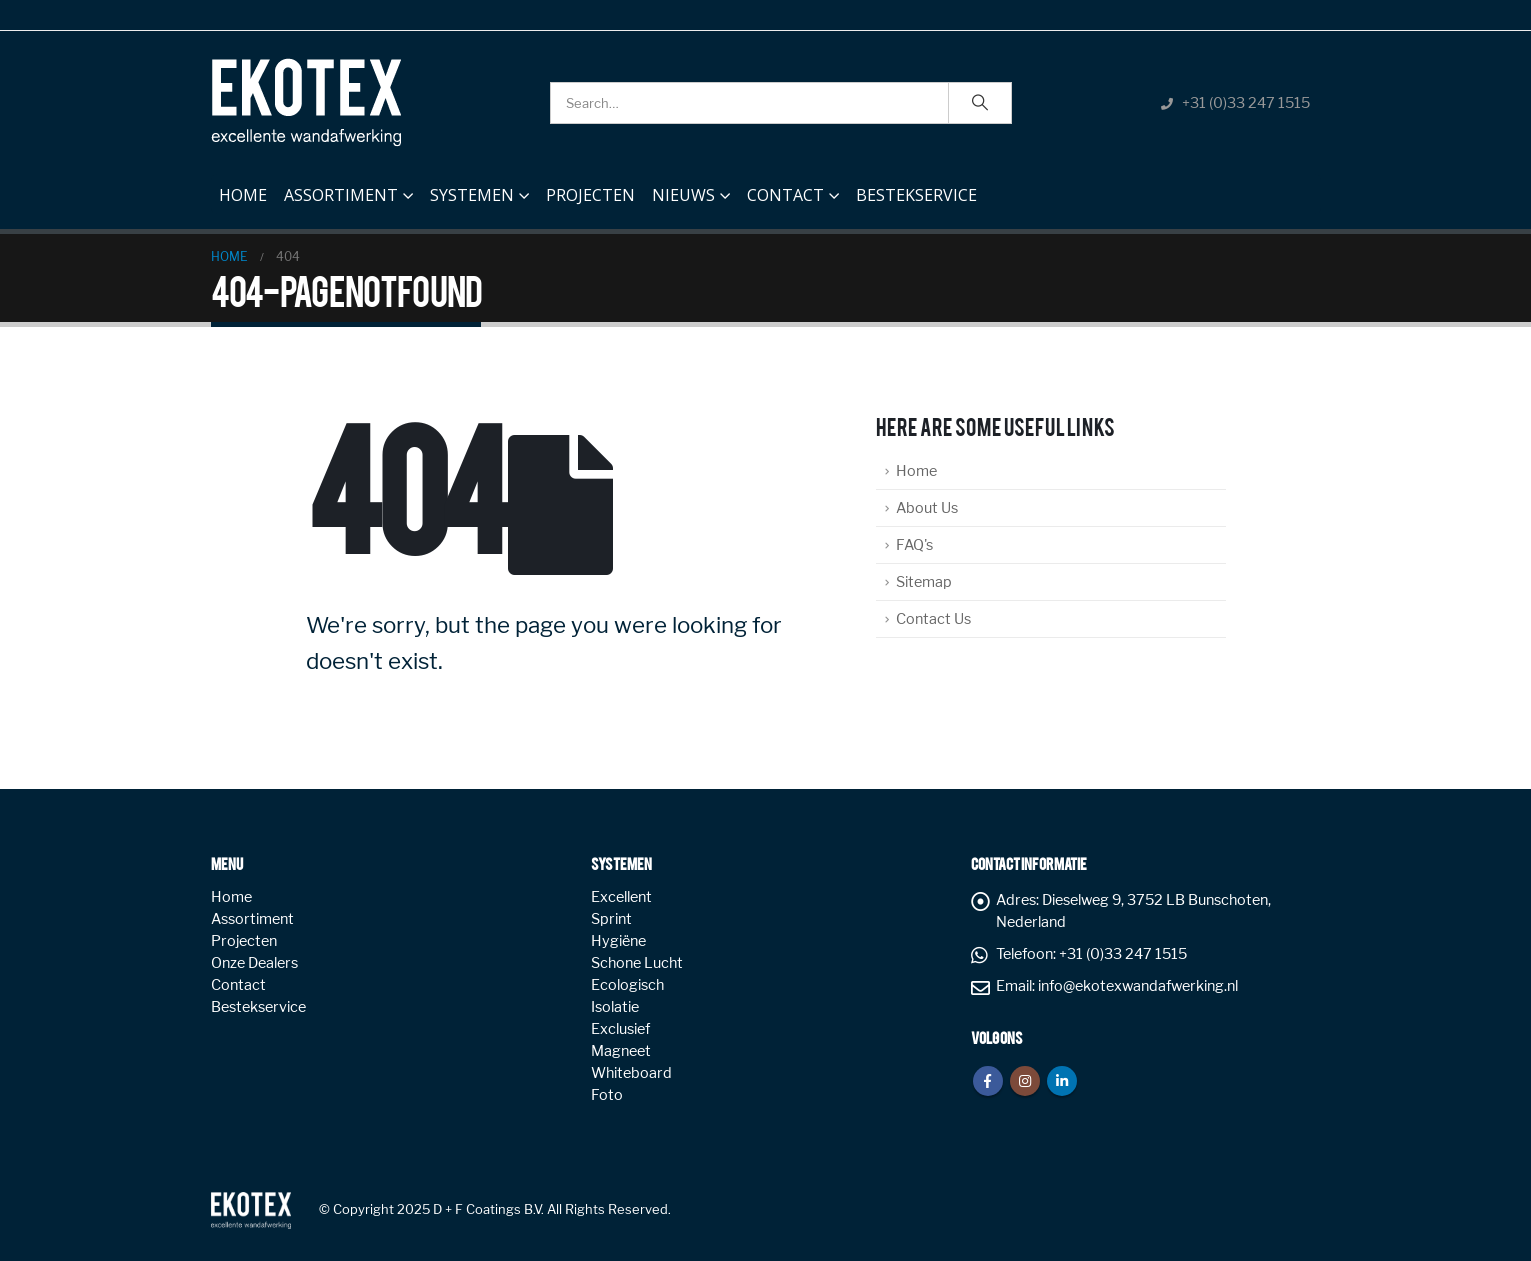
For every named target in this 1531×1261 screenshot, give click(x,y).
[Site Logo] (306, 102)
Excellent (621, 897)
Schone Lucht (637, 963)
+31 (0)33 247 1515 (1246, 103)
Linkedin (1062, 1081)
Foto (607, 1095)
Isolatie (615, 1007)
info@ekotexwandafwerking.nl (1138, 986)
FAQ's (914, 545)
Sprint (611, 919)
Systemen (472, 195)
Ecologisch (627, 985)
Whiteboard (631, 1073)
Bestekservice (916, 195)
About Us (927, 508)
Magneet (621, 1051)
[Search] (980, 103)
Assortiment (341, 195)
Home (243, 190)
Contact (785, 195)
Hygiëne (618, 941)
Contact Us (933, 619)
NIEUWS (683, 195)
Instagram (1025, 1081)
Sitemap (924, 582)
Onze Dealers (254, 963)
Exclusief (620, 1029)
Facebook (988, 1081)
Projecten (590, 195)
